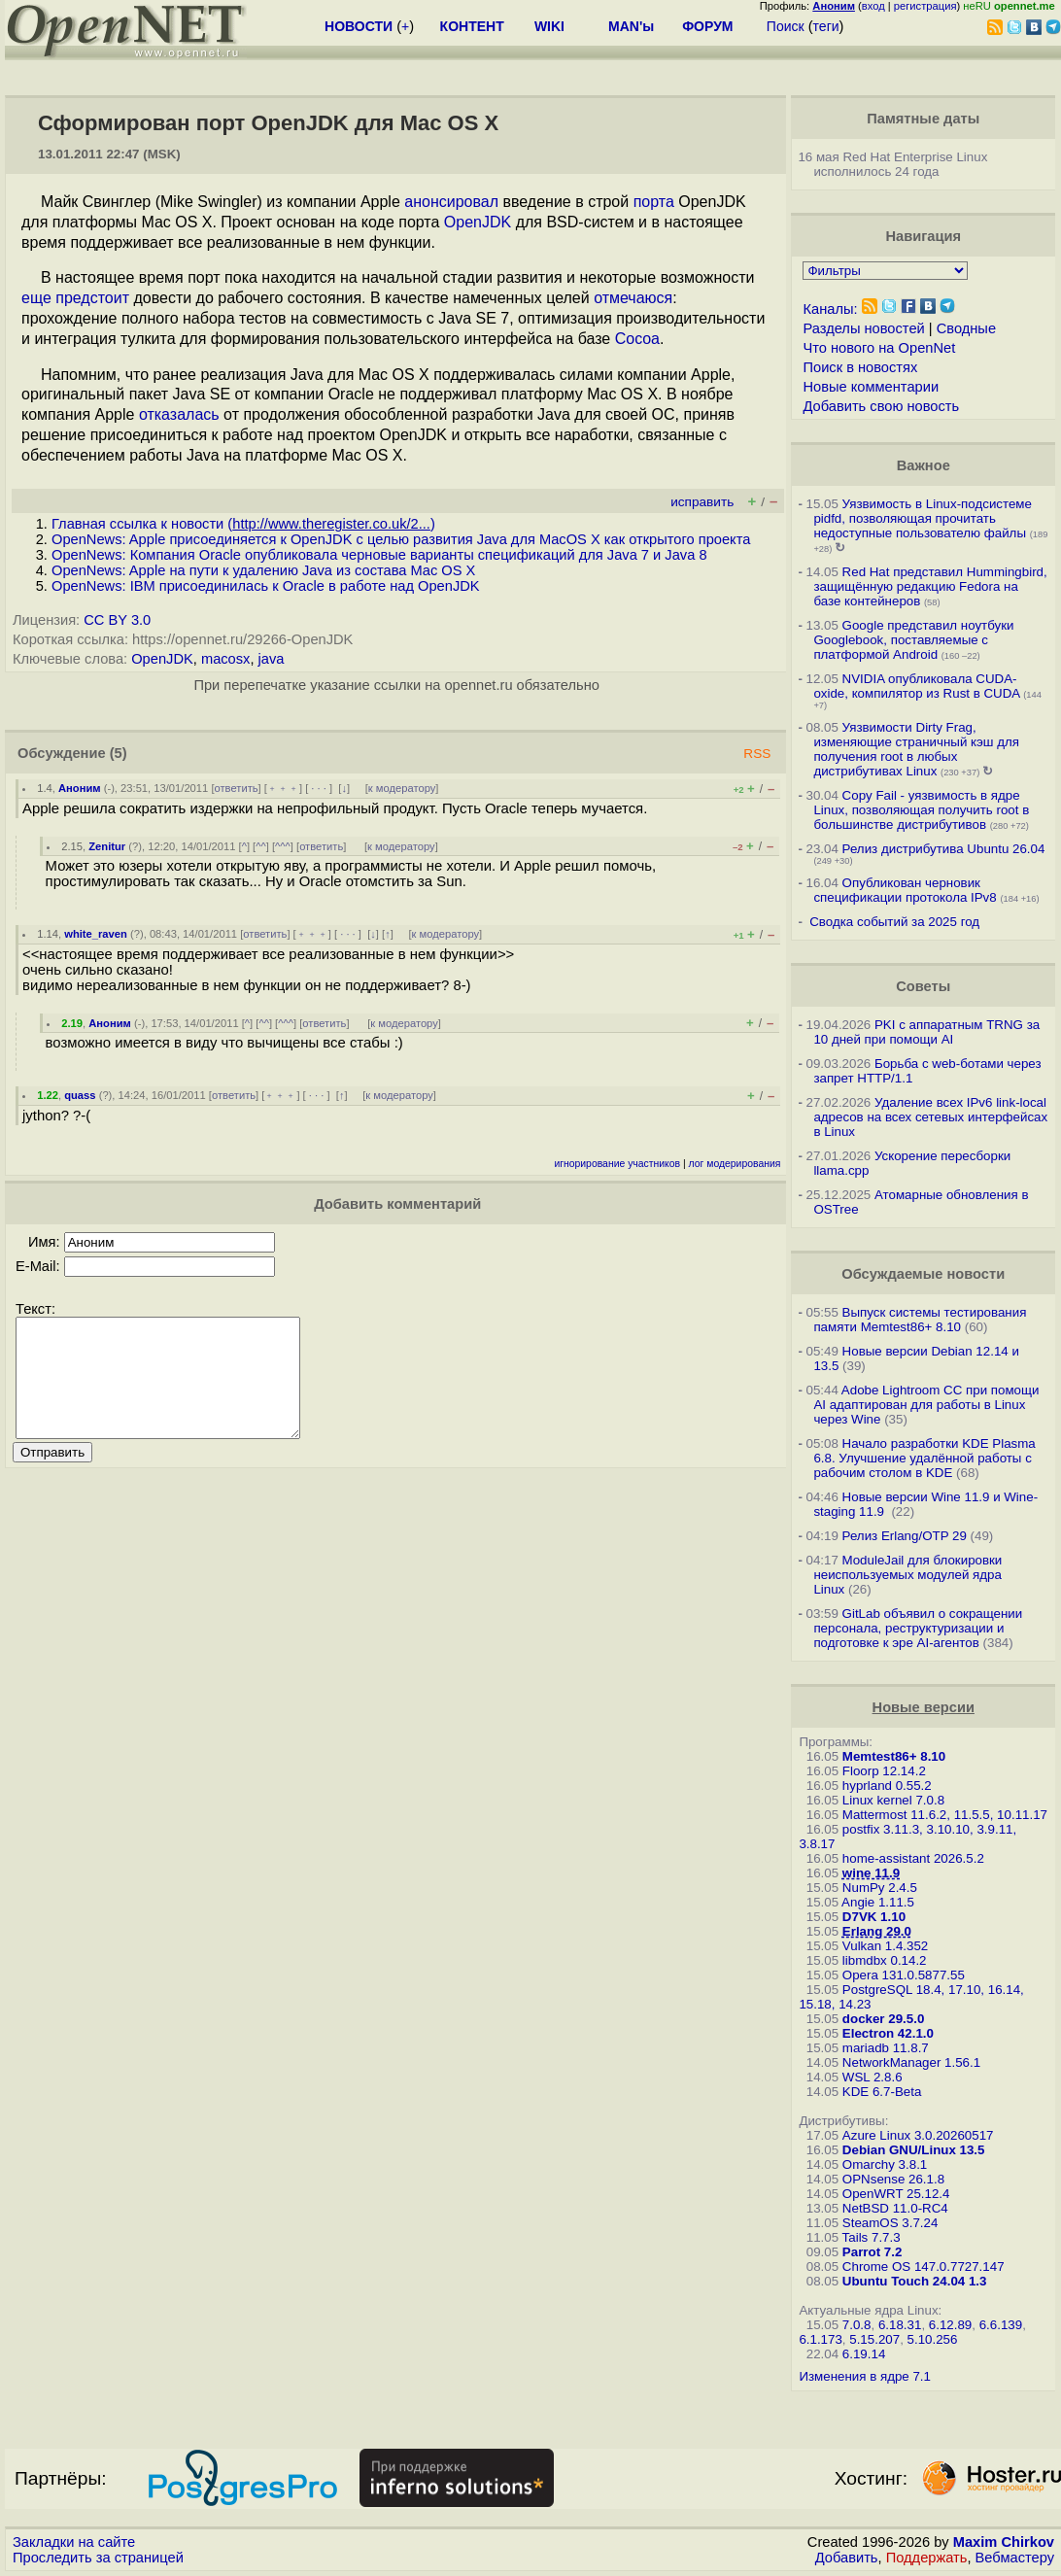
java (271, 659)
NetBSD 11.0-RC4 (895, 2208)
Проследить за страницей (98, 2557)
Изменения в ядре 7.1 (865, 2376)
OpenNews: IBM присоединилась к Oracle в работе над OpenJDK (265, 586)
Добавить (846, 2557)
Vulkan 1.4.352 (885, 1946)
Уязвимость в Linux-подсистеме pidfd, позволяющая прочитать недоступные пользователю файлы (922, 518)
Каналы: (830, 309)
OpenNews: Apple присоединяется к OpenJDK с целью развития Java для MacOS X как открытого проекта (400, 539)
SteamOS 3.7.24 (890, 2222)
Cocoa (637, 338)
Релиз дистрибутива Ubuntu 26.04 (943, 848)
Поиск (785, 26)
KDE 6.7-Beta (882, 2091)
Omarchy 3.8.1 (884, 2164)
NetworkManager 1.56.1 (911, 2062)
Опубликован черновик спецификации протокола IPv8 (904, 890)
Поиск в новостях (860, 367)
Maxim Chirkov (1003, 2542)
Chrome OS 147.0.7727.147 (923, 2266)
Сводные (966, 328)
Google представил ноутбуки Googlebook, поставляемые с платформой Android (913, 640)
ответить (236, 788)
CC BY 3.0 (117, 620)
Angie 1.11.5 (877, 1902)
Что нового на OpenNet (879, 348)
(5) (118, 753)
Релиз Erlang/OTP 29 (904, 1535)
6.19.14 (863, 2354)
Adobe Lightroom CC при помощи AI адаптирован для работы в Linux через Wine (926, 1404)
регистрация (925, 6)
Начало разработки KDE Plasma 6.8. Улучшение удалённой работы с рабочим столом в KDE (924, 1458)
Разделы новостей (863, 328)
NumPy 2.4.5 (879, 1887)
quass (79, 1095)
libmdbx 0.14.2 (884, 1960)
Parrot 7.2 (872, 2252)
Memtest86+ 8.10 (893, 1756)
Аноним (79, 788)
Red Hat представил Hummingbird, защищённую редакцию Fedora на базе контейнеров (929, 586)
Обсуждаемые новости (923, 1274)
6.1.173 (820, 2339)
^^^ (283, 846)
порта (653, 201)
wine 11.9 (871, 1873)
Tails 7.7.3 (871, 2237)
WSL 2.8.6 (872, 2077)
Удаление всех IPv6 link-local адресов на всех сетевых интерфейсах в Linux (930, 1117)
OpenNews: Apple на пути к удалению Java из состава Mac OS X (263, 570)
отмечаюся (633, 298)
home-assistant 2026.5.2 (913, 1858)
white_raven (95, 934)
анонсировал (451, 201)
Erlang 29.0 (876, 1931)
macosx (226, 659)
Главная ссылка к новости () (243, 524)
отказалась (179, 414)
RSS (756, 753)
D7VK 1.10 (874, 1916)
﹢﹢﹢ (283, 788)
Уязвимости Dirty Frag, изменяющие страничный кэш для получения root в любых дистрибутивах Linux (916, 749)
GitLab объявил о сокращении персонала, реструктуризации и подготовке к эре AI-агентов (917, 1628)
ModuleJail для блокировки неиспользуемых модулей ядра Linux (907, 1575)
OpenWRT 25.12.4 (896, 2193)
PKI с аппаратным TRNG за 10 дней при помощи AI (926, 1032)
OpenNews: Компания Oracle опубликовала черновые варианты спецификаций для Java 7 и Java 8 (379, 555)
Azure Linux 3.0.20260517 (918, 2135)
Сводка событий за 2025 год (894, 921)
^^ (261, 846)
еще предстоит (75, 298)
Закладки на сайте (74, 2542)
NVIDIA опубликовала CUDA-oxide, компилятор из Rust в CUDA (916, 686)
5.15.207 (874, 2339)
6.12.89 (950, 2325)
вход (873, 6)
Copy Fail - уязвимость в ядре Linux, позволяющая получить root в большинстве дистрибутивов (921, 810)
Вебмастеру (1014, 2557)
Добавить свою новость (881, 406)
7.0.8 (857, 2325)
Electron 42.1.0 (888, 2033)
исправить (702, 502)
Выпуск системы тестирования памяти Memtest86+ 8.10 (919, 1319)
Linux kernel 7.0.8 (893, 1800)
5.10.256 (932, 2339)
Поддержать (927, 2557)
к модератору (402, 788)
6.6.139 (1000, 2325)
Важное (923, 465)
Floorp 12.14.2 (884, 1771)
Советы (923, 986)
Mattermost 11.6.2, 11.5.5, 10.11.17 (944, 1814)
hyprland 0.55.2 (887, 1785)
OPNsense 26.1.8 (893, 2179)
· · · (318, 788)
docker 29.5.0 (883, 2018)
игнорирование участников (617, 1163)
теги (826, 26)
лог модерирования (735, 1163)
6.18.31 (899, 2325)
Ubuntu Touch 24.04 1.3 (914, 2281)
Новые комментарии (871, 387)
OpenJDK (477, 222)
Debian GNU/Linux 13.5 (913, 2150)
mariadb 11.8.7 (885, 2048)
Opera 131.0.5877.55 (903, 1975)
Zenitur (106, 846)
